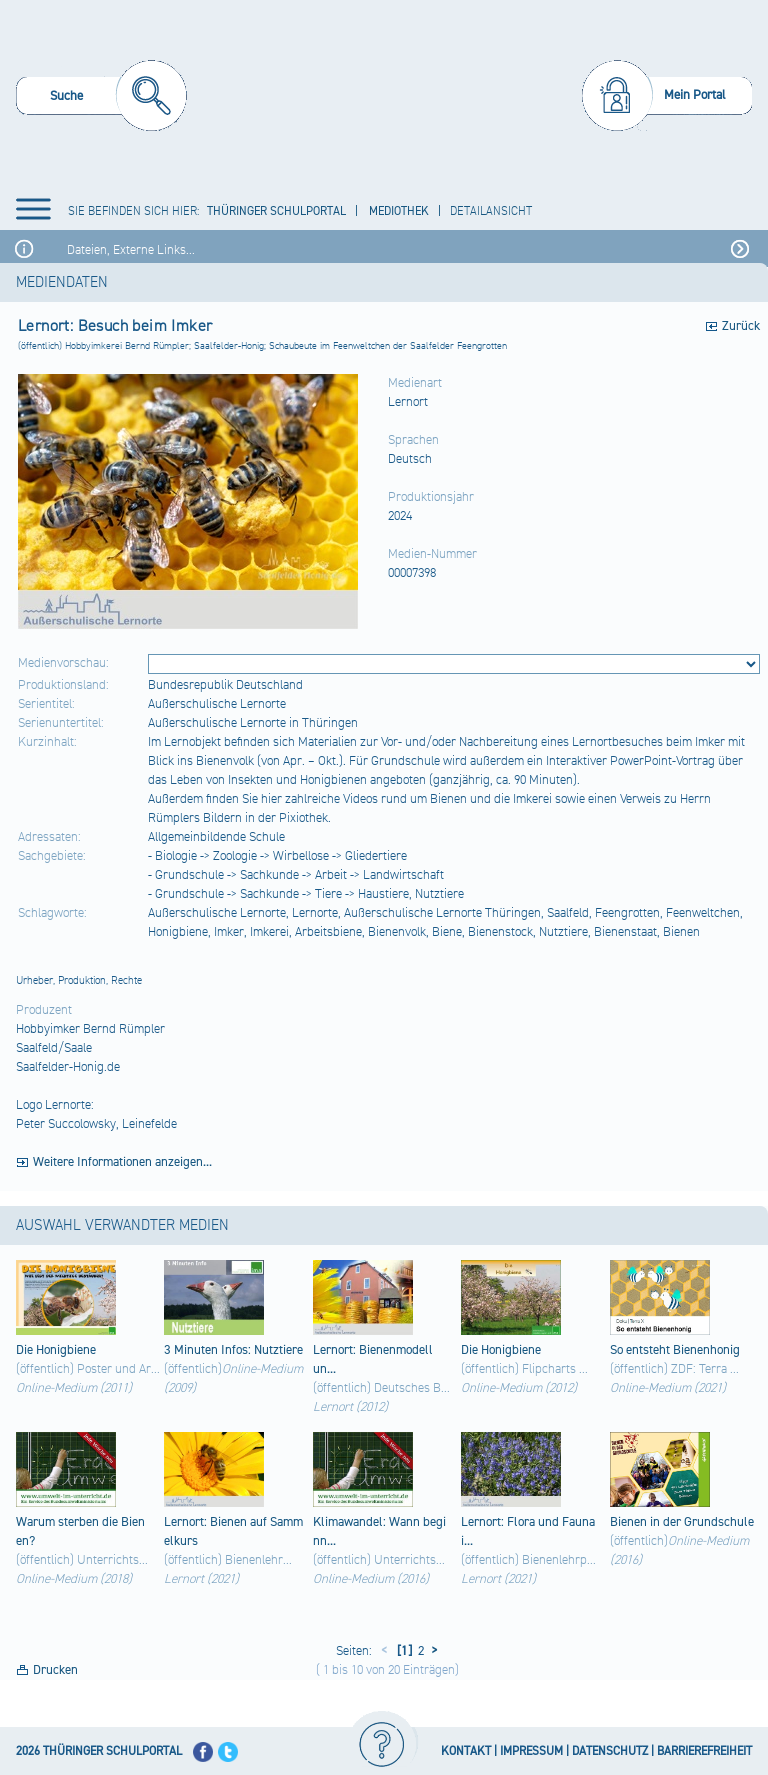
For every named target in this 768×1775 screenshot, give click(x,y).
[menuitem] (101, 98)
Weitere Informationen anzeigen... (122, 1162)
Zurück (741, 326)
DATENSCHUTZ (610, 1751)
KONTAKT (466, 1751)
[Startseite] (387, 94)
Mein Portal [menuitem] (695, 95)
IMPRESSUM (531, 1751)
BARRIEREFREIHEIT (704, 1751)
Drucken (55, 1670)
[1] (403, 1651)
